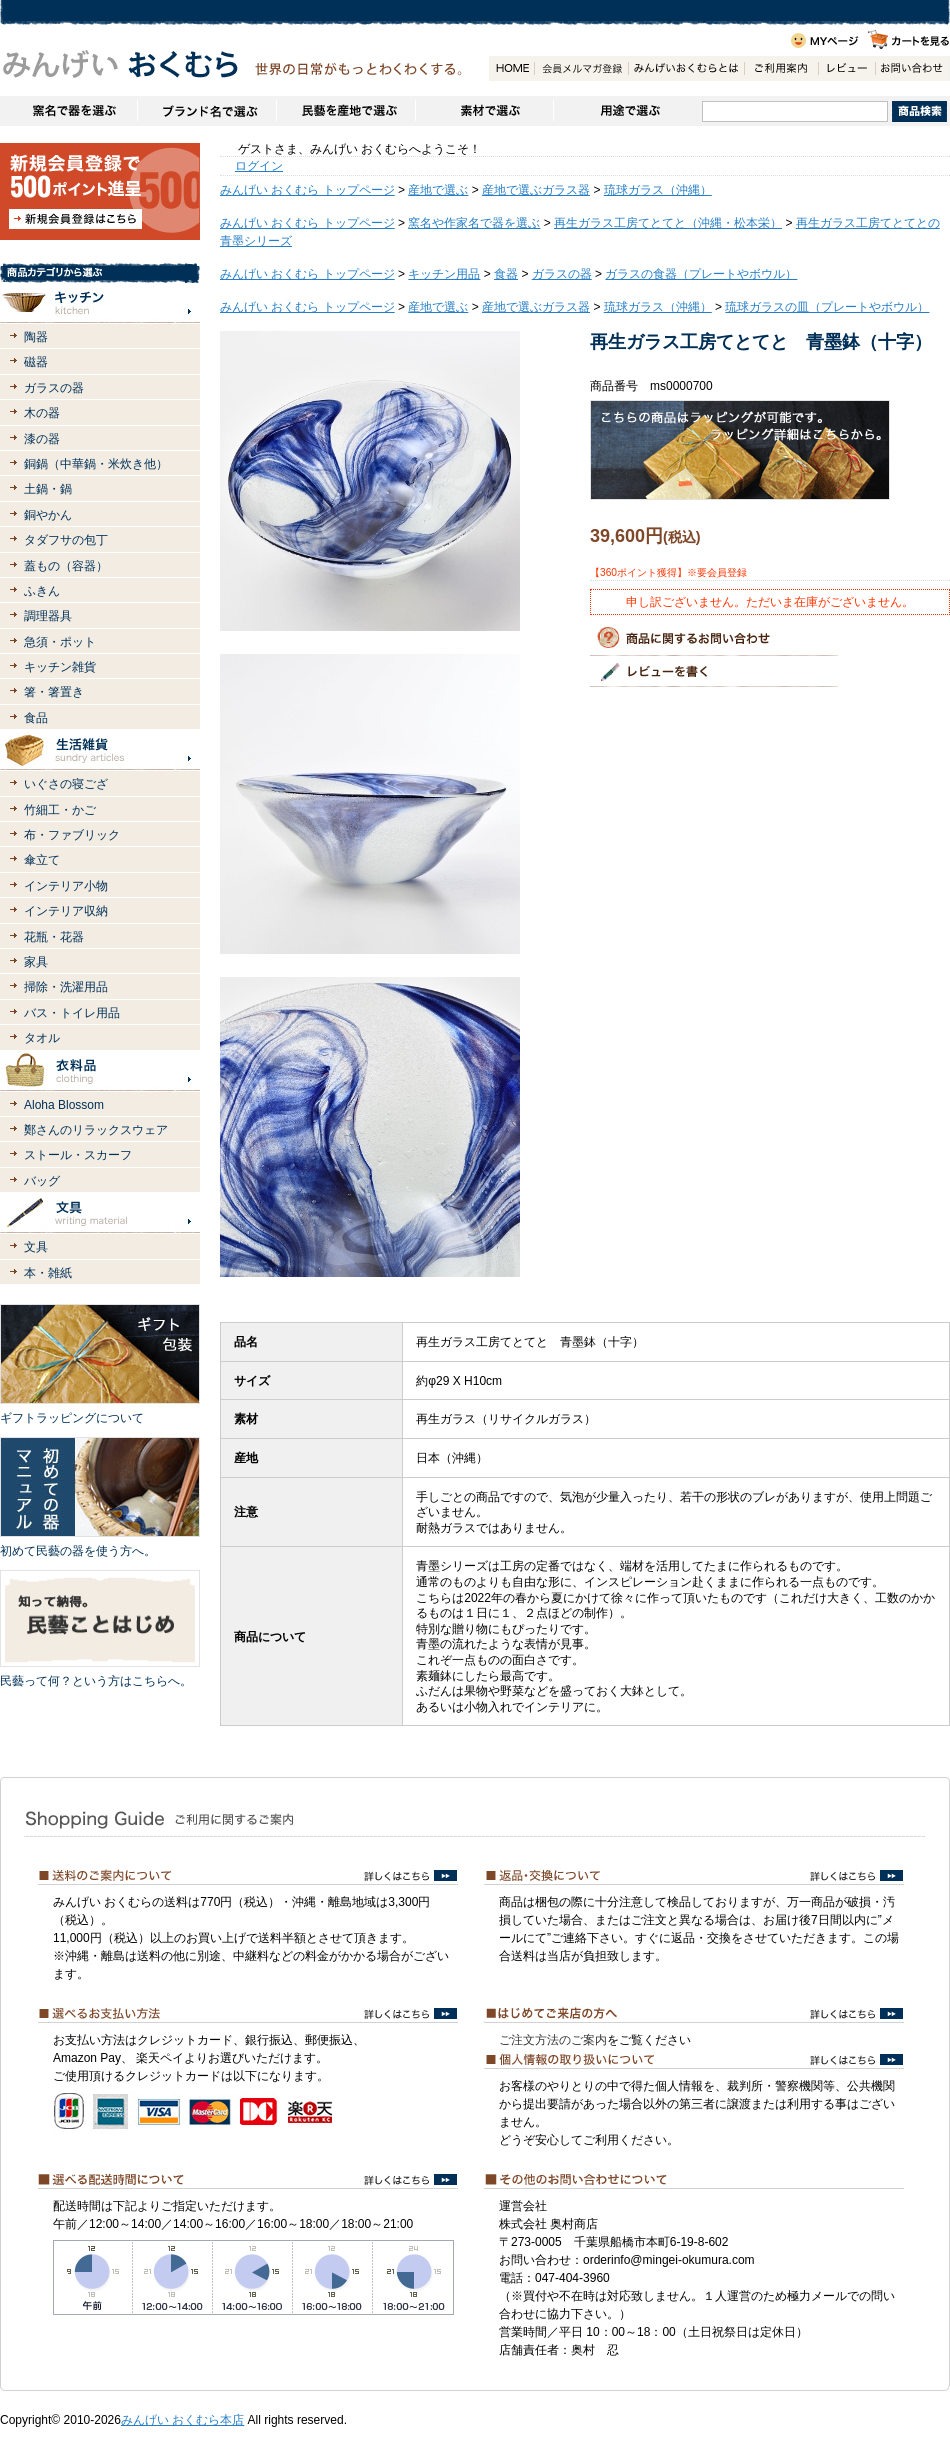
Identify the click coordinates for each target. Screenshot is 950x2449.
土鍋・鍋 (48, 489)
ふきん (42, 591)
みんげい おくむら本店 (182, 2420)
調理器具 (48, 616)
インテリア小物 (66, 886)
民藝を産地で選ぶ (345, 111)
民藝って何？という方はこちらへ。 (96, 1681)
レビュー (846, 68)
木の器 (42, 413)
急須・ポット (60, 642)
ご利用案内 (781, 68)
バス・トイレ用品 (72, 1013)
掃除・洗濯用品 (66, 987)
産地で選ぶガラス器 (536, 190)
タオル (42, 1038)
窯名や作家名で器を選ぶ (68, 111)
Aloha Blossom (64, 1105)
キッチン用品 (444, 274)
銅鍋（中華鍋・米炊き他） (96, 464)
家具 (36, 962)
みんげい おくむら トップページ (307, 190)
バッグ (42, 1181)
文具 (36, 1247)
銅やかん (48, 515)
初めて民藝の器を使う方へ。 (78, 1551)
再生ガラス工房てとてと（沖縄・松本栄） (668, 223)
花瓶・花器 (54, 937)
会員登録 (581, 68)
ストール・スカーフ (78, 1155)
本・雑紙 (48, 1273)
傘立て (42, 860)
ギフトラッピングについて (72, 1418)
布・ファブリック (72, 835)
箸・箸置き (54, 692)
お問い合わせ (912, 68)
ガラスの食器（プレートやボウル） (701, 274)
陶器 (36, 337)
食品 (36, 718)
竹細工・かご (60, 810)
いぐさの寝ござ (66, 784)
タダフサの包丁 (66, 540)
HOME (511, 68)
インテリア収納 (66, 911)
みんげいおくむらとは (686, 68)
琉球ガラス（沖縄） (658, 190)
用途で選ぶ (627, 111)
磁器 (36, 362)
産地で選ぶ (438, 190)
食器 (506, 274)
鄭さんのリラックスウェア (96, 1130)
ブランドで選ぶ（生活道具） (206, 111)
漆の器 (42, 439)
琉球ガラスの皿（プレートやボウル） (827, 307)
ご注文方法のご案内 (553, 2040)
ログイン (259, 166)
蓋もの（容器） (66, 566)
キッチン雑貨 (60, 667)
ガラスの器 (54, 388)
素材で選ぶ (484, 111)
